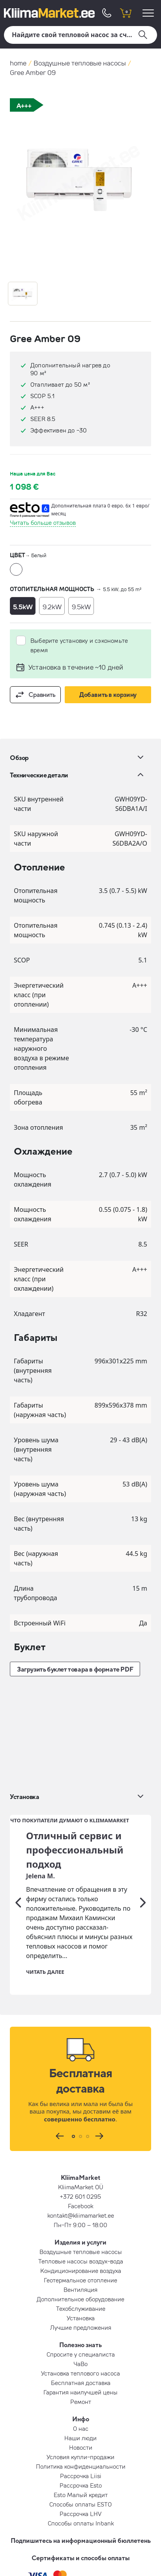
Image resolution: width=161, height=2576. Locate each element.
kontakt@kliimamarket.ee (80, 2111)
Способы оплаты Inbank (81, 2419)
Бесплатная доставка (80, 2278)
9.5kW (81, 606)
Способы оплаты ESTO (80, 2400)
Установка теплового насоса (80, 2269)
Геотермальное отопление (80, 2176)
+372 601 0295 (80, 2092)
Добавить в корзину (108, 694)
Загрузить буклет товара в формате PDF (75, 1669)
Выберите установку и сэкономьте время (79, 645)
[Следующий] (143, 1798)
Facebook (80, 2102)
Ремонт (80, 2297)
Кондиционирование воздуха (80, 2166)
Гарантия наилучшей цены (80, 2288)
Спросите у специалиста (81, 2250)
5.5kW (23, 606)
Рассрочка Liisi (80, 2372)
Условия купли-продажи (80, 2353)
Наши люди (80, 2334)
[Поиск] (80, 35)
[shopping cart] (125, 13)
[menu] (149, 13)
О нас (80, 2324)
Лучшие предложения (80, 2223)
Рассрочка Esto (81, 2381)
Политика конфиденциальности (80, 2362)
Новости (80, 2343)
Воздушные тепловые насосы (80, 62)
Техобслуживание (80, 2204)
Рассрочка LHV (80, 2409)
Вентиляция (80, 2185)
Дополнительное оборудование (80, 2195)
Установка (81, 2214)
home (18, 62)
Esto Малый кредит (81, 2390)
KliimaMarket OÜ (80, 2083)
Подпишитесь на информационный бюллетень (81, 2436)
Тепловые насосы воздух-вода (80, 2157)
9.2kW (52, 606)
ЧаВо (80, 2259)
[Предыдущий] (18, 1798)
